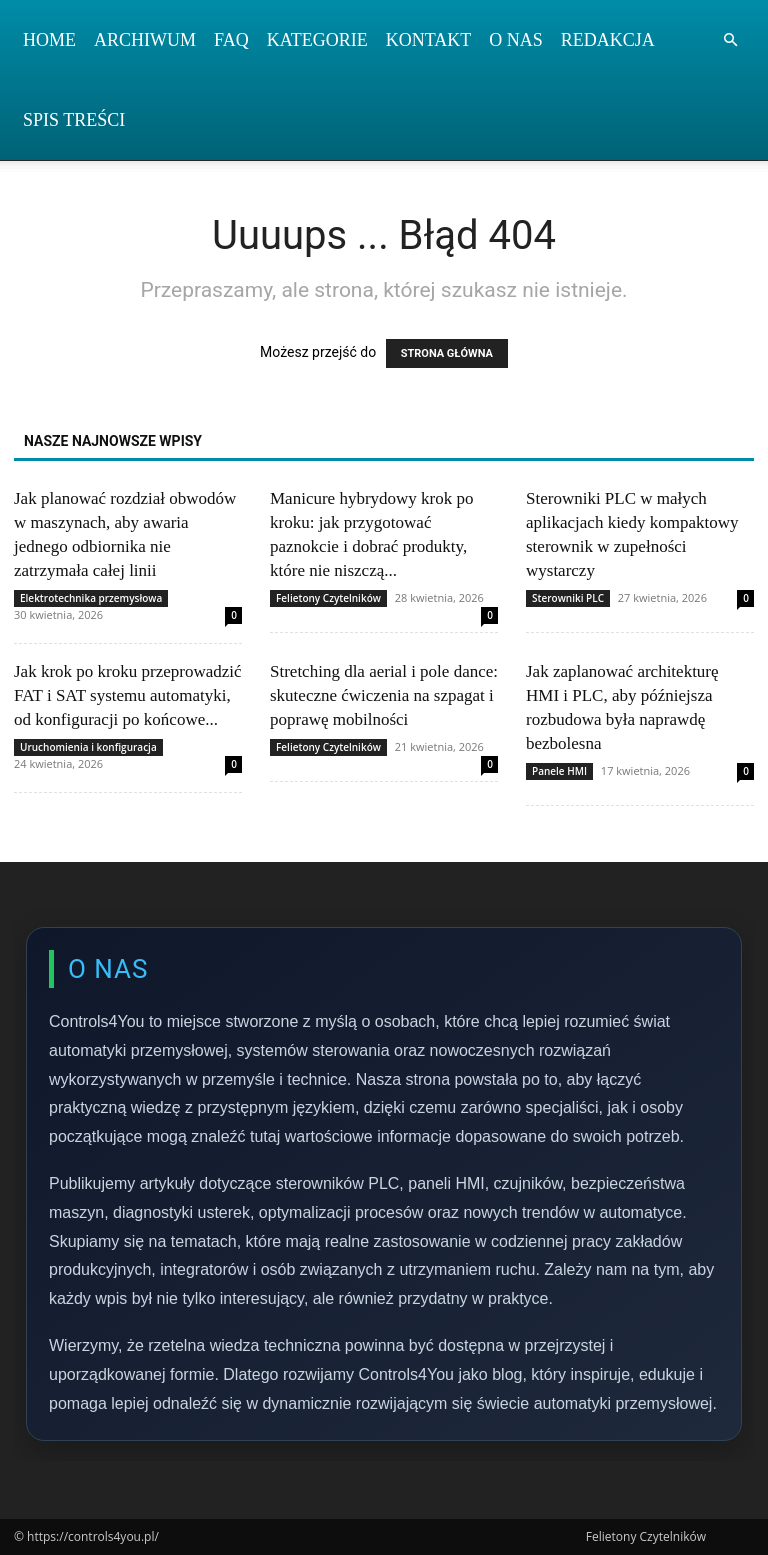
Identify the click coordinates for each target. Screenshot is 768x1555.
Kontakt (429, 40)
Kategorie (317, 40)
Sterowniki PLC (568, 598)
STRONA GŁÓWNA (447, 353)
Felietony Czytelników (328, 598)
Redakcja (608, 40)
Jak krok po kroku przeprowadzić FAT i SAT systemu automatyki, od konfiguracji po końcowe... (128, 695)
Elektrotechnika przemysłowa (91, 598)
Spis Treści (74, 120)
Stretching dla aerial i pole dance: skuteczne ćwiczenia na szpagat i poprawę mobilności (384, 695)
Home (49, 40)
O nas (516, 40)
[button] (730, 40)
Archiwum (145, 40)
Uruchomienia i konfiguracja (88, 747)
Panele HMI (559, 771)
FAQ (231, 40)
